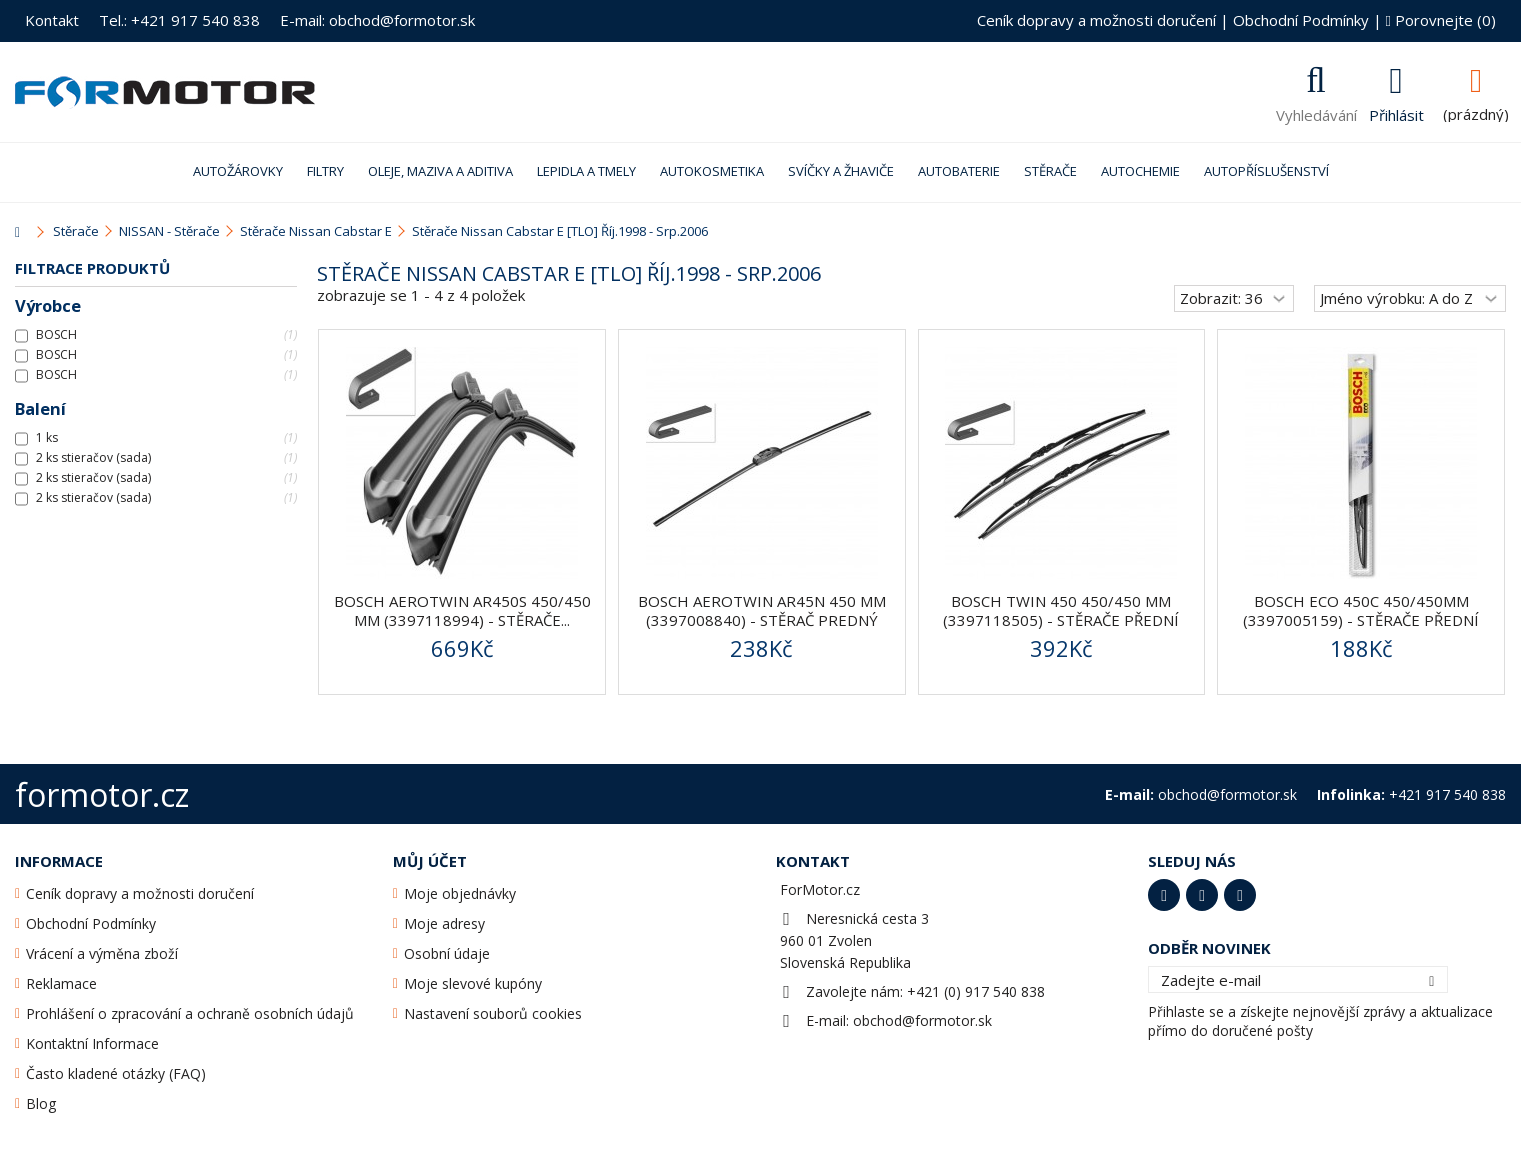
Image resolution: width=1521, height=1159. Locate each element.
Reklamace (61, 983)
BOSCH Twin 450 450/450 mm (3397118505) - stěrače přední (1061, 610)
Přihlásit (1396, 113)
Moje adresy (444, 923)
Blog (41, 1103)
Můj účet (430, 861)
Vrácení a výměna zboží (102, 953)
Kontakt (52, 20)
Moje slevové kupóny (473, 983)
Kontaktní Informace (92, 1043)
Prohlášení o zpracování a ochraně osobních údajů (190, 1013)
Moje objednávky (460, 893)
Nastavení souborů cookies (493, 1013)
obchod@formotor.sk (922, 1020)
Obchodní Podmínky (1301, 20)
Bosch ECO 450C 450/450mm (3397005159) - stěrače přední (1361, 610)
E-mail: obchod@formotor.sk (377, 20)
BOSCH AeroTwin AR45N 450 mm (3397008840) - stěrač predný (762, 610)
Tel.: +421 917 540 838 (179, 20)
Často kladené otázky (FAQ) (116, 1073)
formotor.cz (102, 794)
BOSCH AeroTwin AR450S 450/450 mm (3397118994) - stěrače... (462, 610)
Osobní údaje (447, 953)
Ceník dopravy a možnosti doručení (1096, 20)
